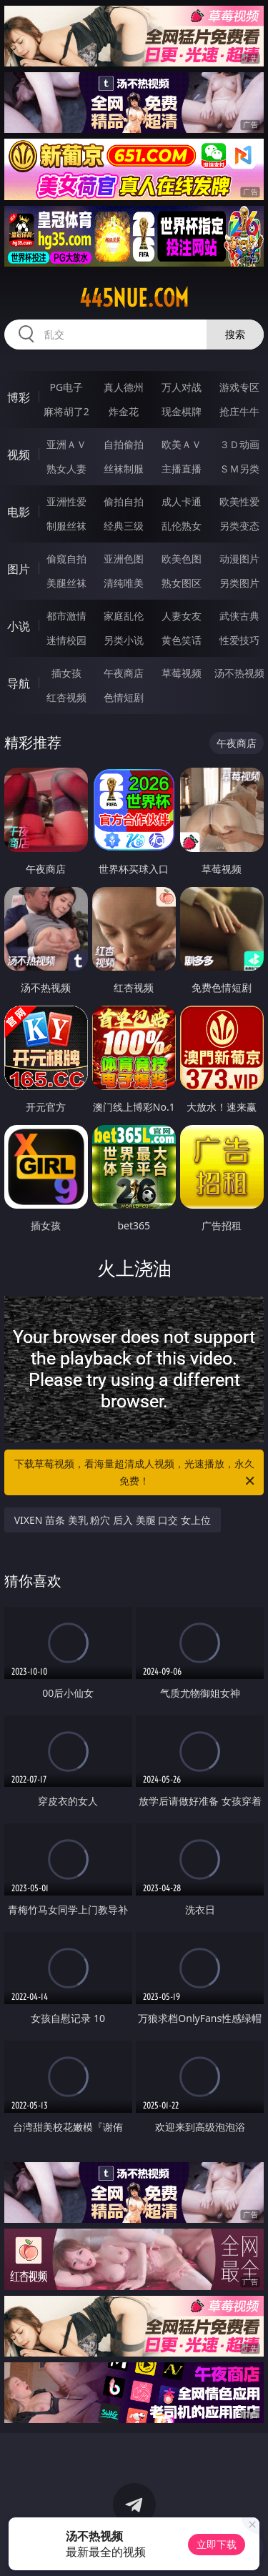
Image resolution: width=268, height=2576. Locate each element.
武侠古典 (239, 616)
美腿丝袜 (66, 583)
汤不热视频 (239, 673)
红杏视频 (66, 697)
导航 (18, 683)
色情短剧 (124, 697)
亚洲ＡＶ (66, 444)
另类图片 (239, 583)
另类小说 (124, 640)
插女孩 (66, 673)
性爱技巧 (239, 640)
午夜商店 (124, 673)
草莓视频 (182, 673)
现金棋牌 (182, 411)
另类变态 (239, 525)
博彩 (18, 397)
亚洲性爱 (66, 501)
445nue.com (134, 298)
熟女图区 (182, 583)
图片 (18, 569)
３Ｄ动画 (239, 444)
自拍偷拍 (124, 444)
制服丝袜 (66, 525)
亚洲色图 (124, 558)
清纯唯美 (124, 583)
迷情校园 (66, 640)
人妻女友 (182, 616)
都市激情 (66, 616)
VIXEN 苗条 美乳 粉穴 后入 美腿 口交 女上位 (112, 1520)
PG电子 (66, 387)
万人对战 (182, 387)
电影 (18, 512)
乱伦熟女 (182, 525)
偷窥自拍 (66, 558)
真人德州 (124, 387)
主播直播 (182, 468)
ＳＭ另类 (239, 468)
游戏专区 (239, 387)
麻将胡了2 (66, 411)
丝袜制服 (124, 468)
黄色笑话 (182, 640)
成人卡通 (182, 501)
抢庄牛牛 (239, 411)
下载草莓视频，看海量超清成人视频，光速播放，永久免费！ (135, 1473)
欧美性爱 (239, 501)
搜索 (235, 334)
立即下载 (217, 2544)
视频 (18, 454)
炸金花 (124, 411)
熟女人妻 (66, 468)
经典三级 (124, 525)
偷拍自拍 (124, 501)
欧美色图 (182, 558)
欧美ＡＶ (182, 444)
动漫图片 (239, 558)
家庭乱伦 (124, 616)
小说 (18, 626)
